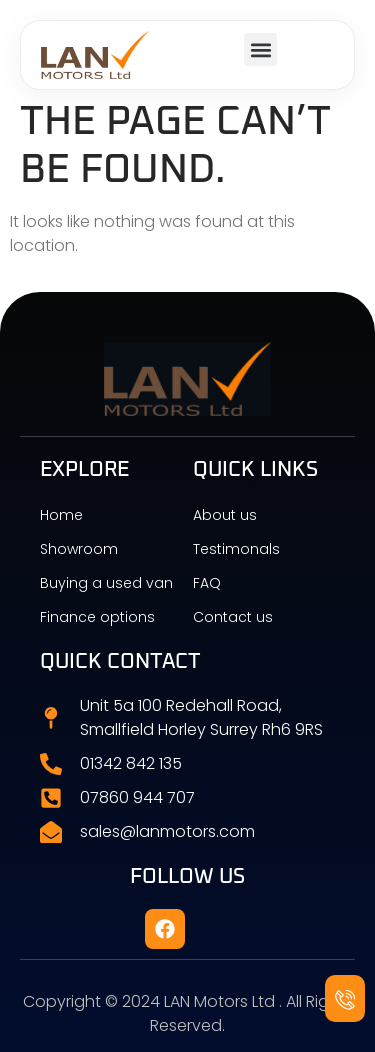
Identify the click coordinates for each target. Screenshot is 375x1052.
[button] (260, 49)
